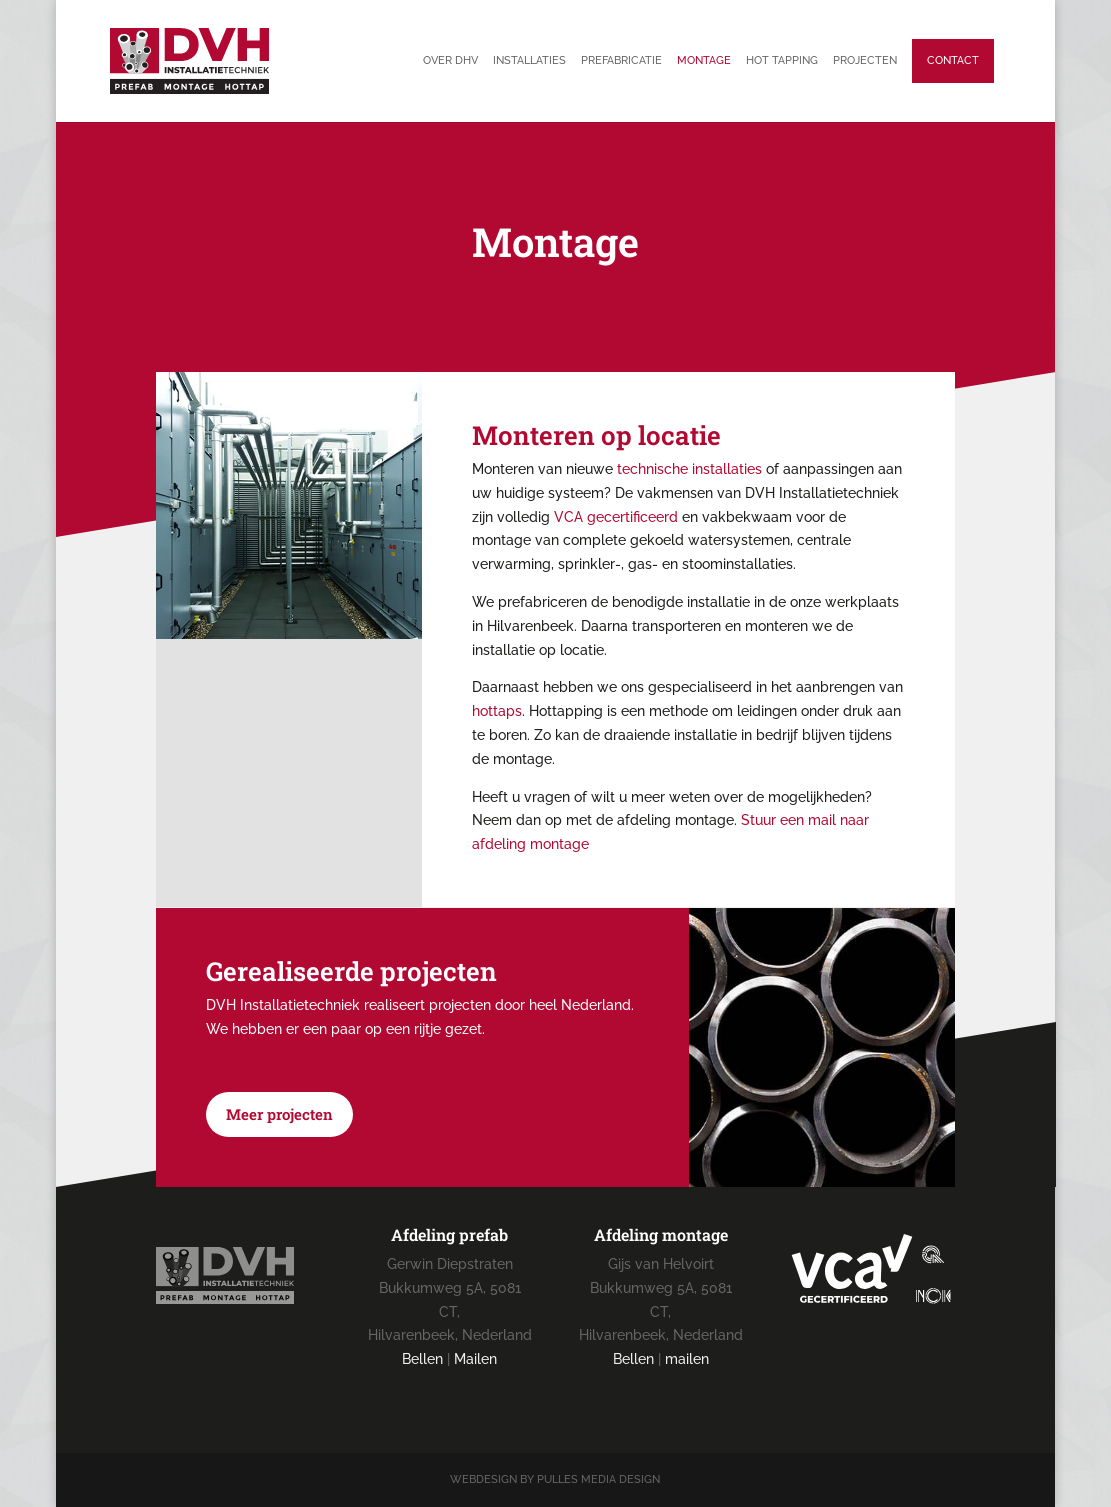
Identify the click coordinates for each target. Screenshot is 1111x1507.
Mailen (475, 1359)
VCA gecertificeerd (616, 517)
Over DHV (450, 60)
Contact (953, 60)
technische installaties (689, 469)
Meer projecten (279, 1114)
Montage (704, 60)
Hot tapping (782, 60)
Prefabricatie (621, 60)
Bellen (422, 1359)
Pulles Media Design (598, 1479)
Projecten (865, 60)
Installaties (529, 60)
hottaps (497, 711)
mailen (687, 1359)
